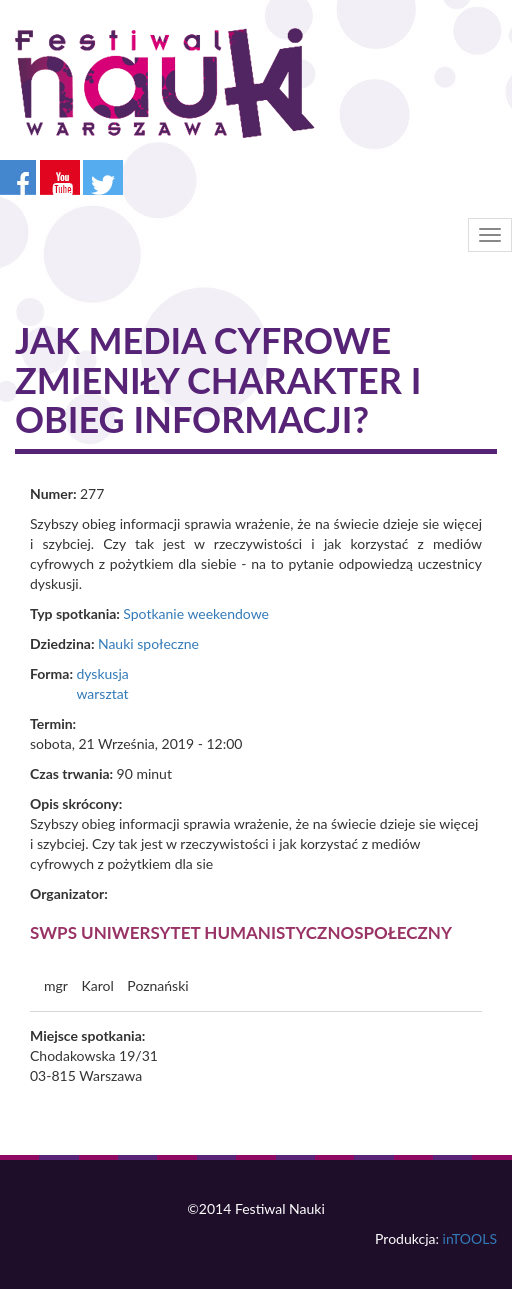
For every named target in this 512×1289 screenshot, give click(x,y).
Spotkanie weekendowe (196, 613)
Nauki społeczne (148, 643)
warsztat (102, 693)
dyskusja (102, 673)
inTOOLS (470, 1238)
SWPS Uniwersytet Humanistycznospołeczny (241, 932)
